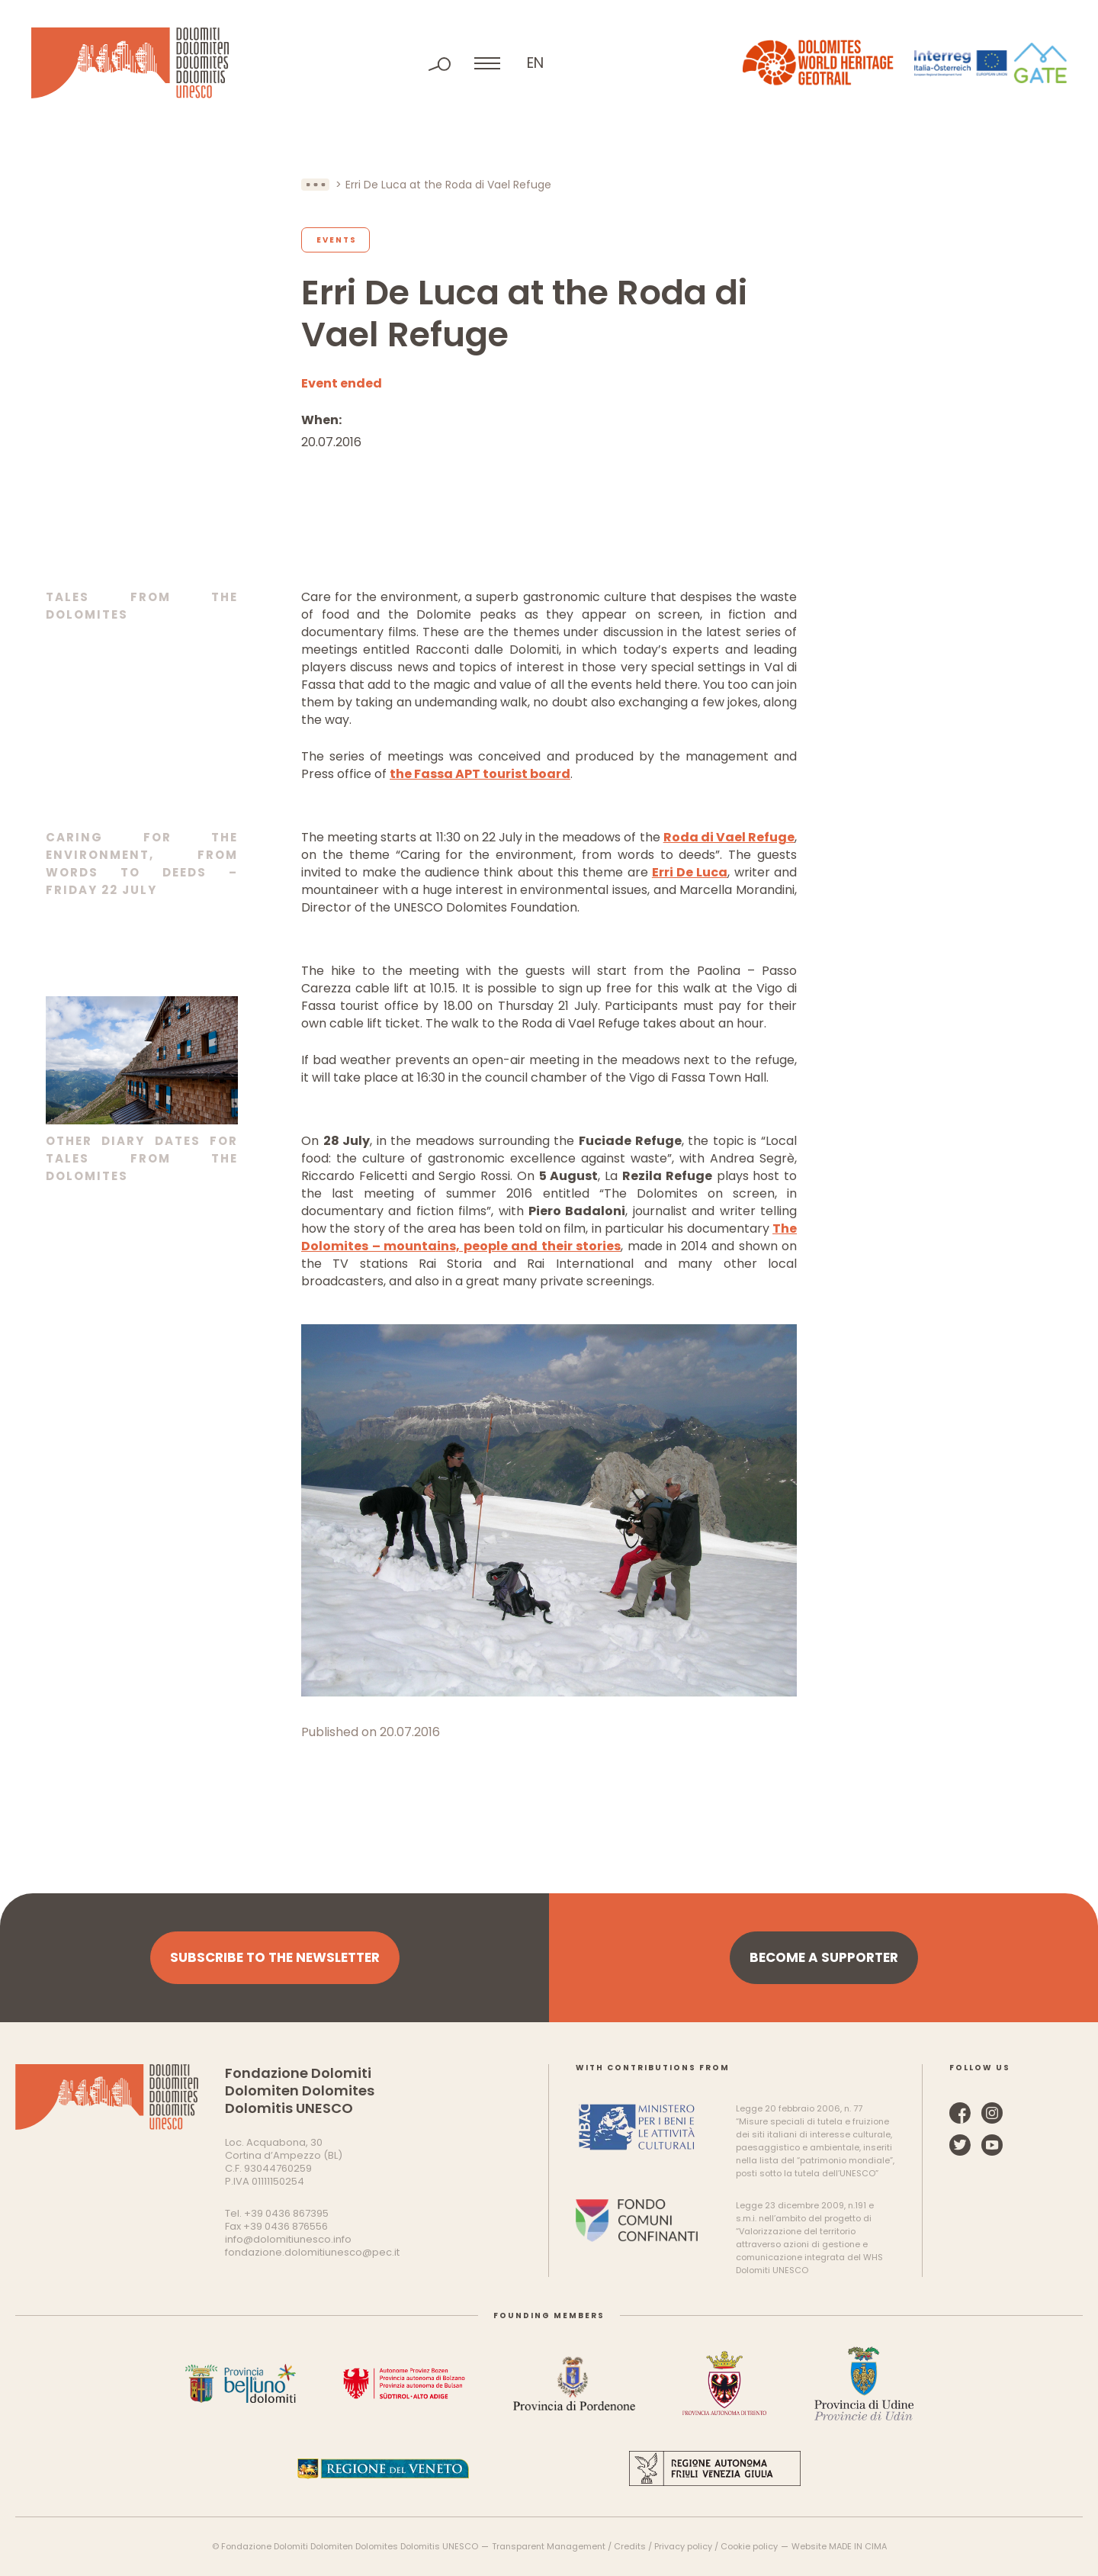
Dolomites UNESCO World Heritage (130, 62)
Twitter (960, 2145)
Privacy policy (683, 2546)
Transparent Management (548, 2546)
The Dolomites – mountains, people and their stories (549, 1237)
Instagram (992, 2113)
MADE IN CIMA (858, 2546)
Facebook (960, 2113)
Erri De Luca (690, 872)
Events (336, 240)
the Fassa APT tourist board (480, 774)
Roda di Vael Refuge (729, 837)
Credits (630, 2546)
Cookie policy (749, 2546)
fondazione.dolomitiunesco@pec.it (312, 2252)
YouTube (992, 2145)
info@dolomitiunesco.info (288, 2239)
